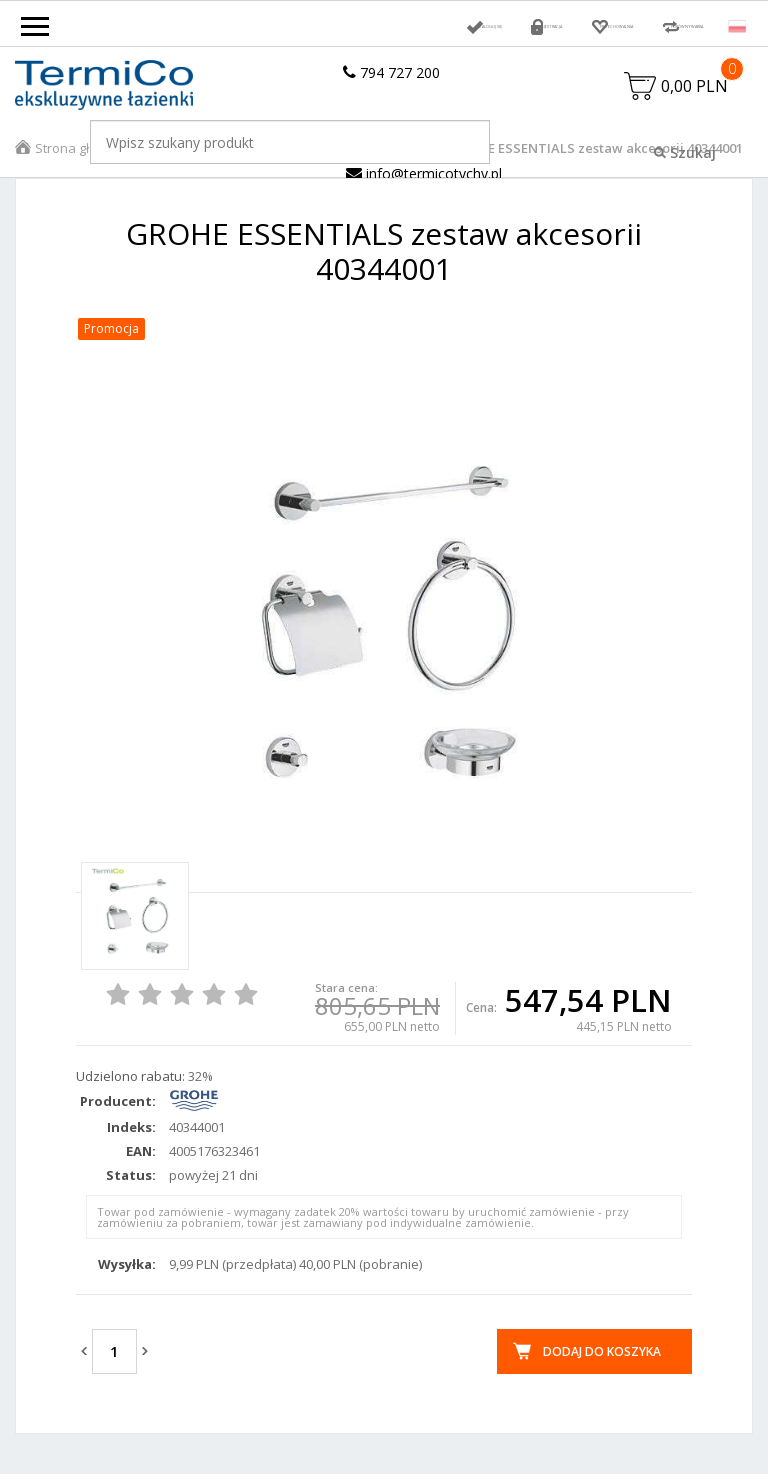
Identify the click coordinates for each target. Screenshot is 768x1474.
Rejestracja (390, 26)
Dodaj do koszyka (602, 1376)
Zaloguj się (282, 26)
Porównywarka (652, 26)
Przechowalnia (513, 26)
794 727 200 (391, 72)
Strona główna (79, 173)
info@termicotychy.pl (424, 198)
